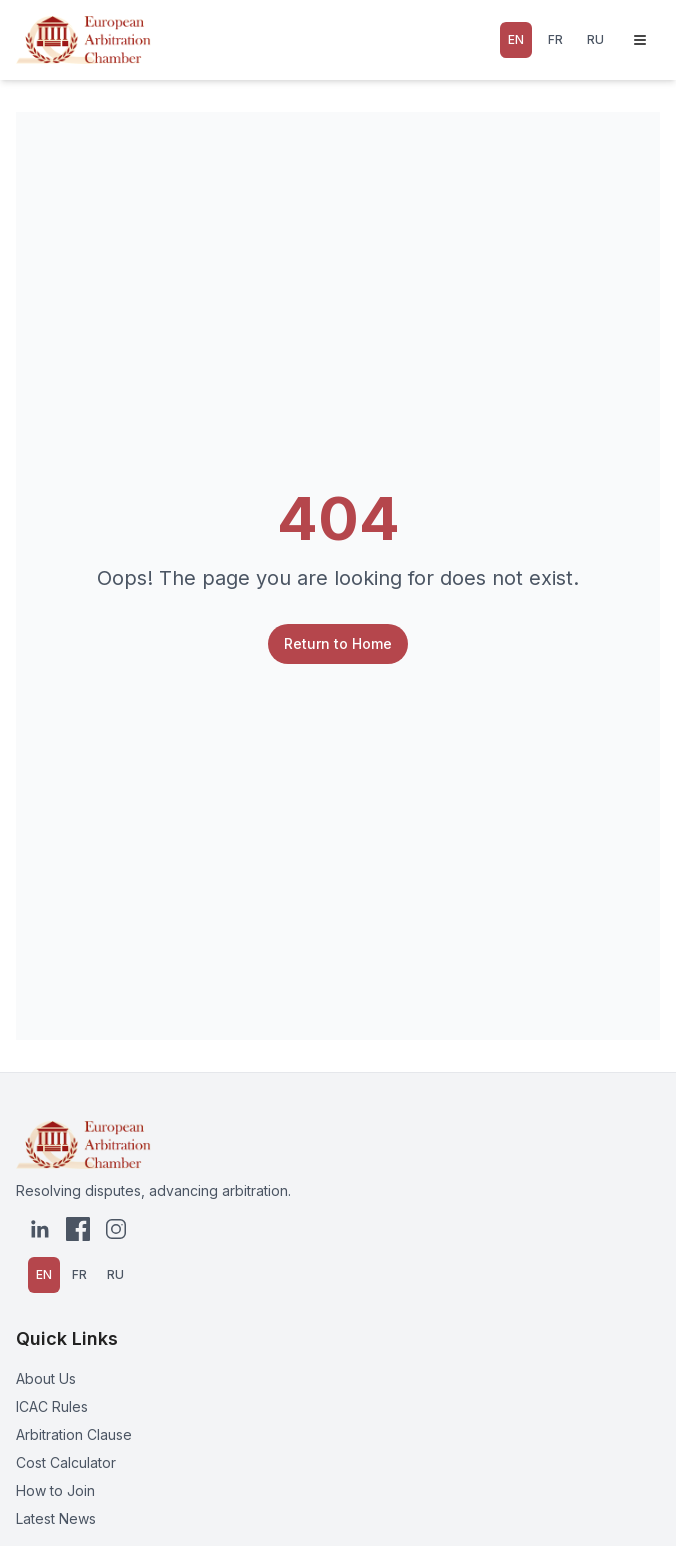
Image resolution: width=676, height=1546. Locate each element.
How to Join (55, 1490)
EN (516, 39)
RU (595, 39)
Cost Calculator (66, 1462)
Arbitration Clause (74, 1434)
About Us (46, 1378)
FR (555, 39)
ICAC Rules (52, 1406)
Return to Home (338, 643)
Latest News (56, 1518)
